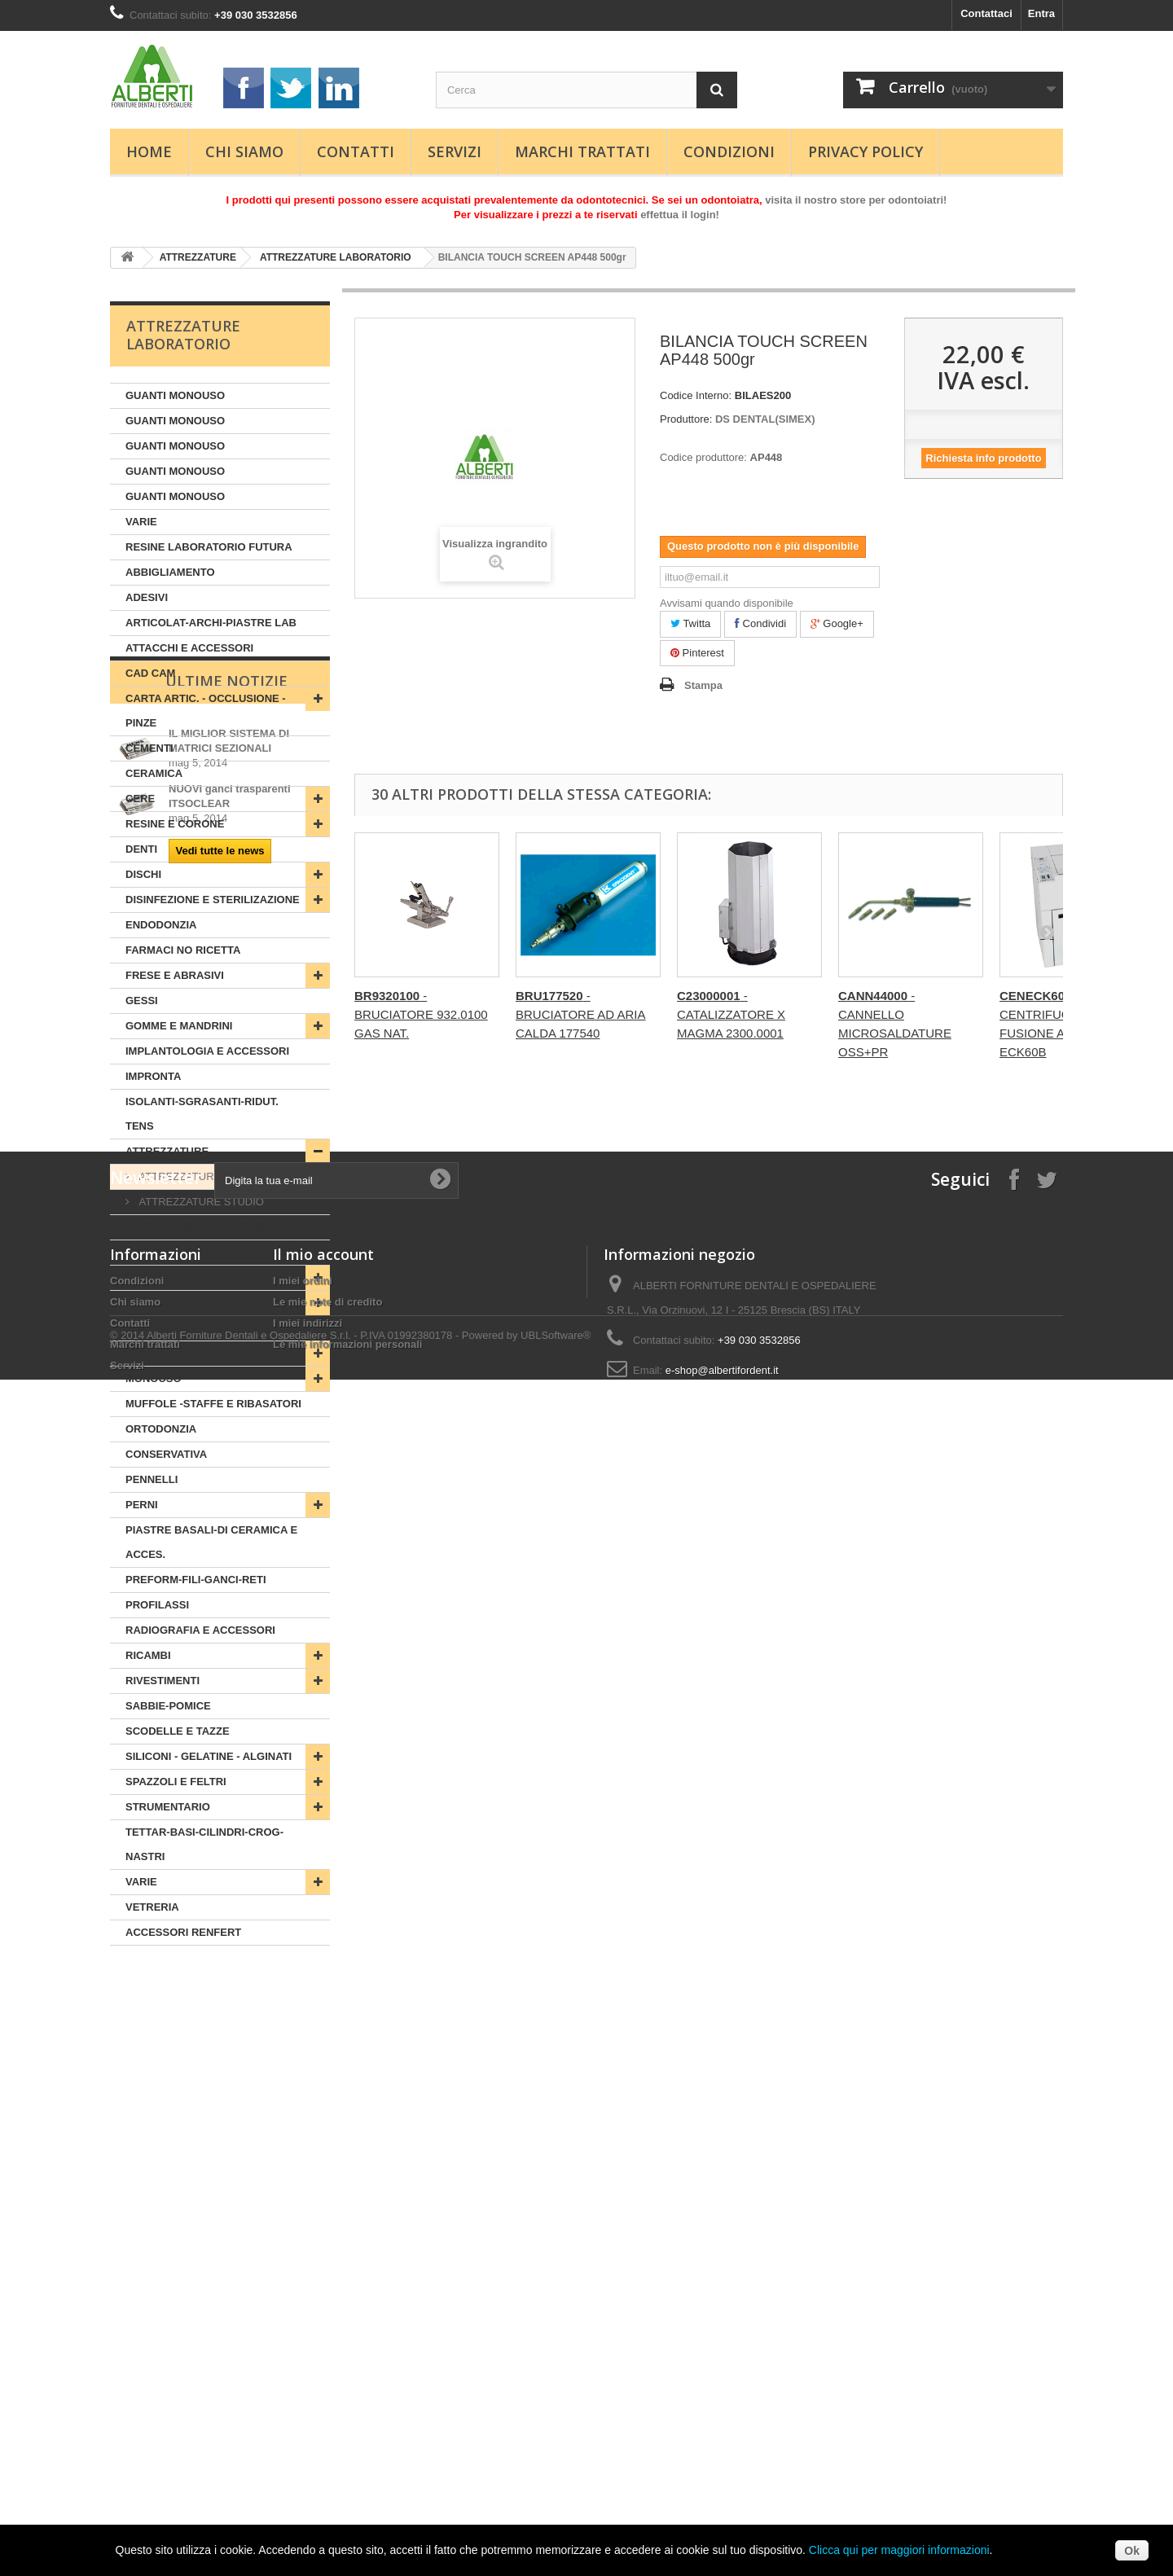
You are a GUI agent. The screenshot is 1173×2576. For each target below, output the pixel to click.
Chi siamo (244, 151)
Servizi (454, 151)
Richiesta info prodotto (983, 458)
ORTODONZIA (160, 1429)
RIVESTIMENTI (162, 1680)
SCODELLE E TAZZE (177, 1731)
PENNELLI (151, 1479)
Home (149, 151)
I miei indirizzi (307, 2422)
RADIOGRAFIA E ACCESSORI (200, 1630)
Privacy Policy (865, 151)
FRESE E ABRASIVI (174, 975)
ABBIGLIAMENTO (170, 572)
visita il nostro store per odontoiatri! (856, 200)
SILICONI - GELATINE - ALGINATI (208, 1756)
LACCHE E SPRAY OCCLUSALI (204, 1227)
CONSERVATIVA (166, 1454)
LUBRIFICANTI (162, 1277)
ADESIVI (146, 597)
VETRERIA (152, 1907)
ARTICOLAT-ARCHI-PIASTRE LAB (211, 623)
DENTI (141, 849)
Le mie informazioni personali (347, 2443)
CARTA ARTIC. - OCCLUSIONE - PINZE (205, 710)
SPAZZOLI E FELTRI (175, 1781)
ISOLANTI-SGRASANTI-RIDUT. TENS (202, 1113)
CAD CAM (150, 673)
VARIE (141, 522)
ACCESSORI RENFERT (183, 1932)
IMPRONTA (153, 1076)
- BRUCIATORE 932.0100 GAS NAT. (421, 1014)
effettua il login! (679, 214)
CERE (140, 798)
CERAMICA (153, 773)
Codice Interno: (695, 395)
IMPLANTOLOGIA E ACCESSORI (207, 1051)
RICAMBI (148, 1655)
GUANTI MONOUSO (175, 395)
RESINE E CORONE (174, 824)
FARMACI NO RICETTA (182, 950)
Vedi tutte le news (219, 2164)
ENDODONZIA (160, 925)
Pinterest (697, 653)
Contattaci (986, 13)
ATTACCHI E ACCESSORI (189, 648)
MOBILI (144, 1353)
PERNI (141, 1505)
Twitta (690, 623)
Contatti (355, 151)
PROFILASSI (157, 1605)
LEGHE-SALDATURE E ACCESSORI (215, 1252)
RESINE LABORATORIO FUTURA (208, 547)
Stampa (703, 685)
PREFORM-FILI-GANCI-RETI (195, 1579)
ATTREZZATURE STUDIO (200, 1202)
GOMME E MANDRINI (178, 1026)
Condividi (760, 623)
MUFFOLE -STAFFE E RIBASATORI (213, 1404)
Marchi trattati (582, 151)
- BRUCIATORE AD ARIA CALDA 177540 (581, 1014)
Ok (1132, 2550)
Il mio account (323, 2353)
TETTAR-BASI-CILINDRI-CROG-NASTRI (204, 1844)
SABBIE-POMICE (168, 1706)
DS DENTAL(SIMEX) (765, 419)
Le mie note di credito (327, 2400)
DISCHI (143, 874)
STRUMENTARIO (167, 1807)
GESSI (141, 1000)
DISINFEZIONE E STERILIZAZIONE (212, 899)
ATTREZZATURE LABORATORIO (335, 257)
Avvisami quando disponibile (726, 603)
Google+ (837, 623)
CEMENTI (149, 748)
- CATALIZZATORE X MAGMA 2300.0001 (731, 1014)
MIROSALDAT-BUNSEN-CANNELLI (212, 1328)
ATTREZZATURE (198, 257)
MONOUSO (153, 1378)
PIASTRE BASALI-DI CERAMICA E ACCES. (211, 1542)
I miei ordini (302, 2379)
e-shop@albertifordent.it (722, 2469)
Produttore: (686, 419)
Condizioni (729, 151)
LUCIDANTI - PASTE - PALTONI (202, 1303)
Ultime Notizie (226, 1994)
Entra (1041, 13)
